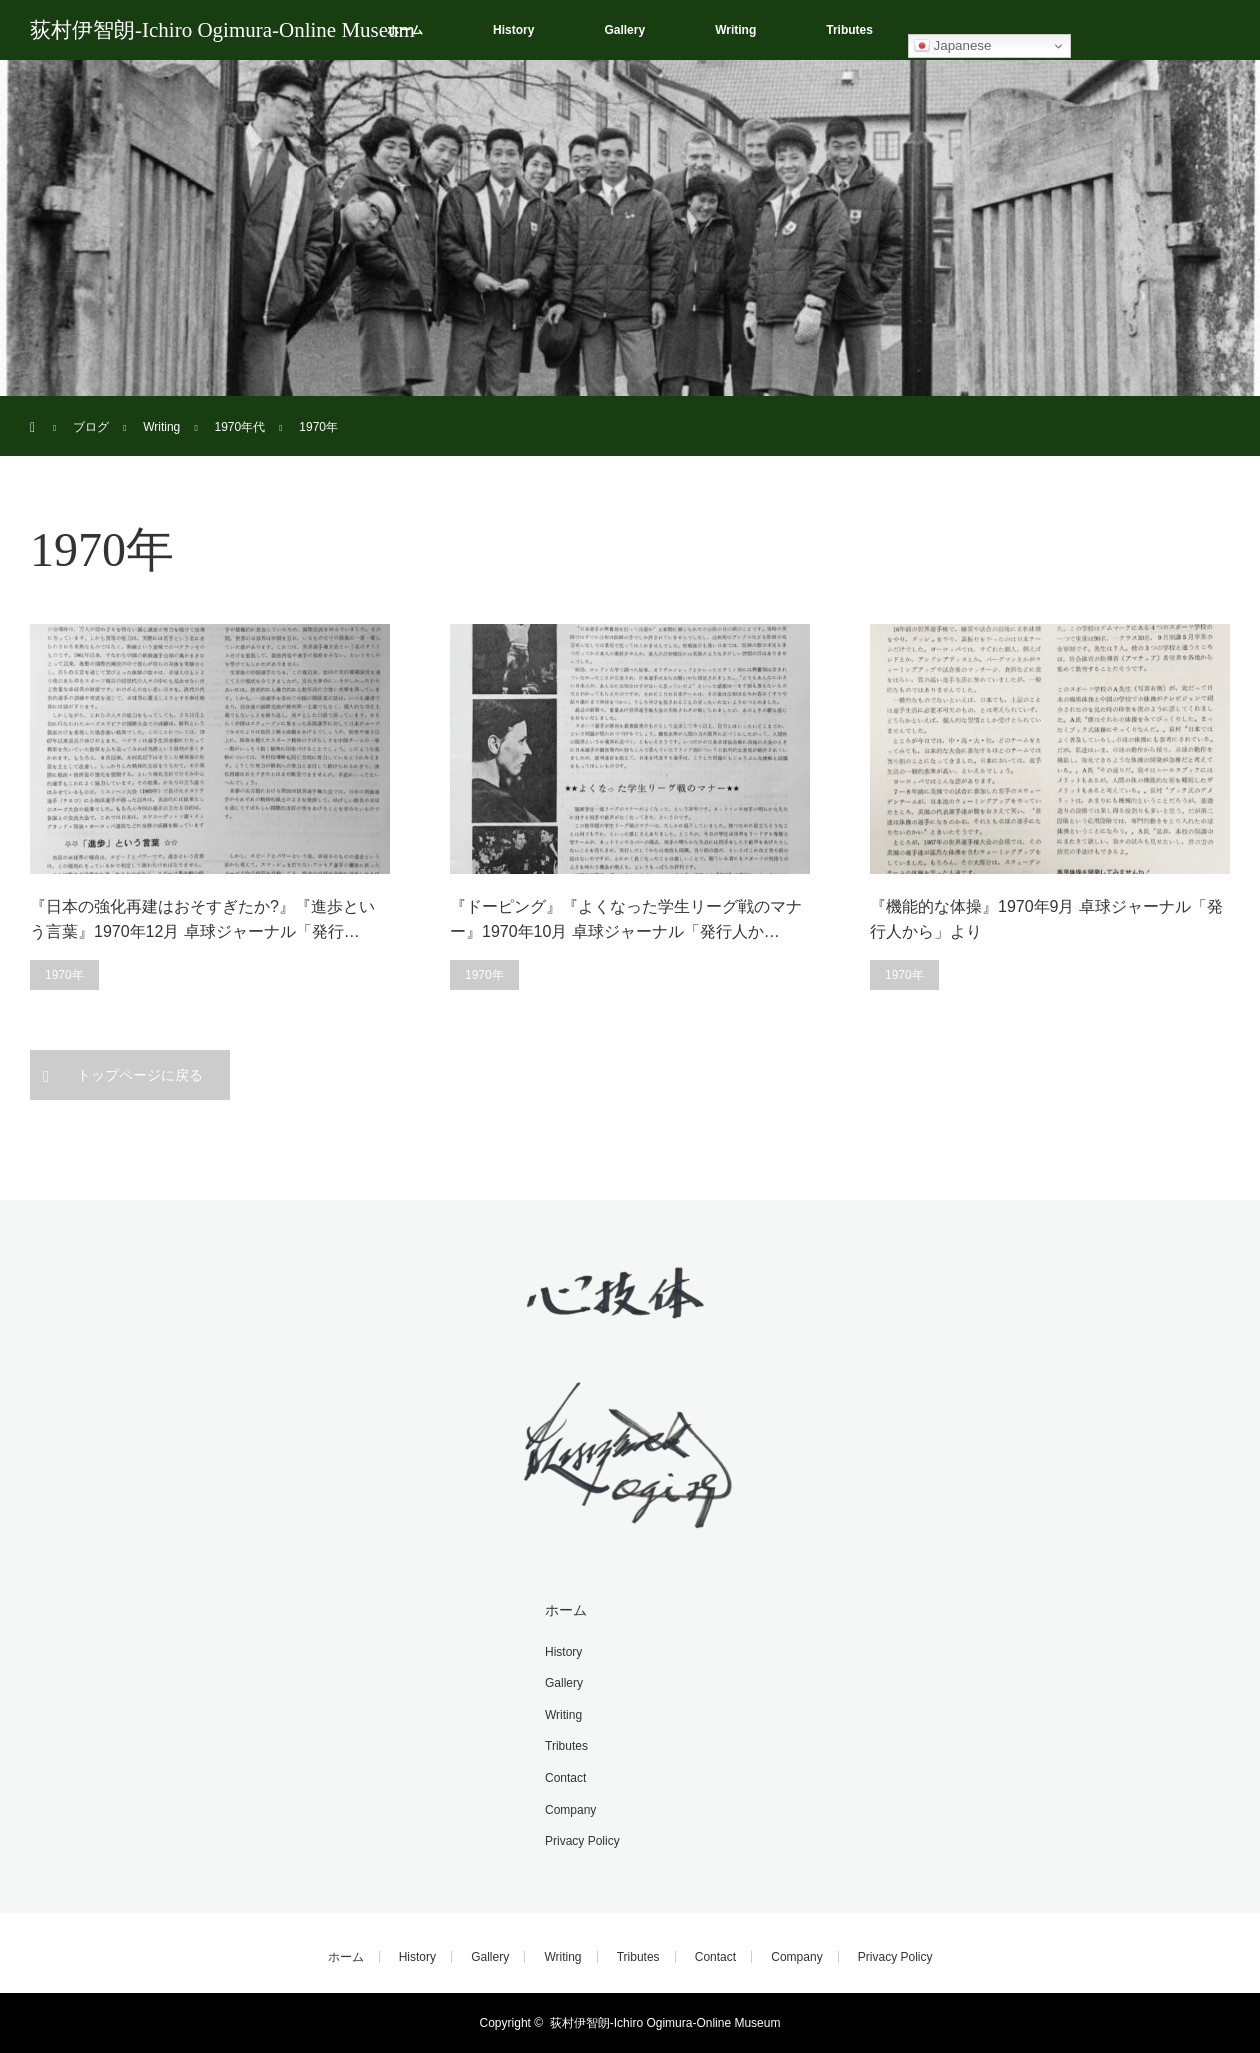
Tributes (849, 30)
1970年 (64, 975)
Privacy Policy (582, 1841)
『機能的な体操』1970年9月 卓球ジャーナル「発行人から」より (1046, 919)
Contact (565, 1778)
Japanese (953, 46)
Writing (735, 30)
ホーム (566, 1610)
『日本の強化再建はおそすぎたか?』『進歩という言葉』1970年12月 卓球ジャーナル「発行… (202, 919)
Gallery (624, 30)
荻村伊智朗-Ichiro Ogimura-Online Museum (222, 30)
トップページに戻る (140, 1075)
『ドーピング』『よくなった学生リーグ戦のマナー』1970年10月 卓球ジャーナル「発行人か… (626, 919)
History (513, 30)
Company (570, 1810)
